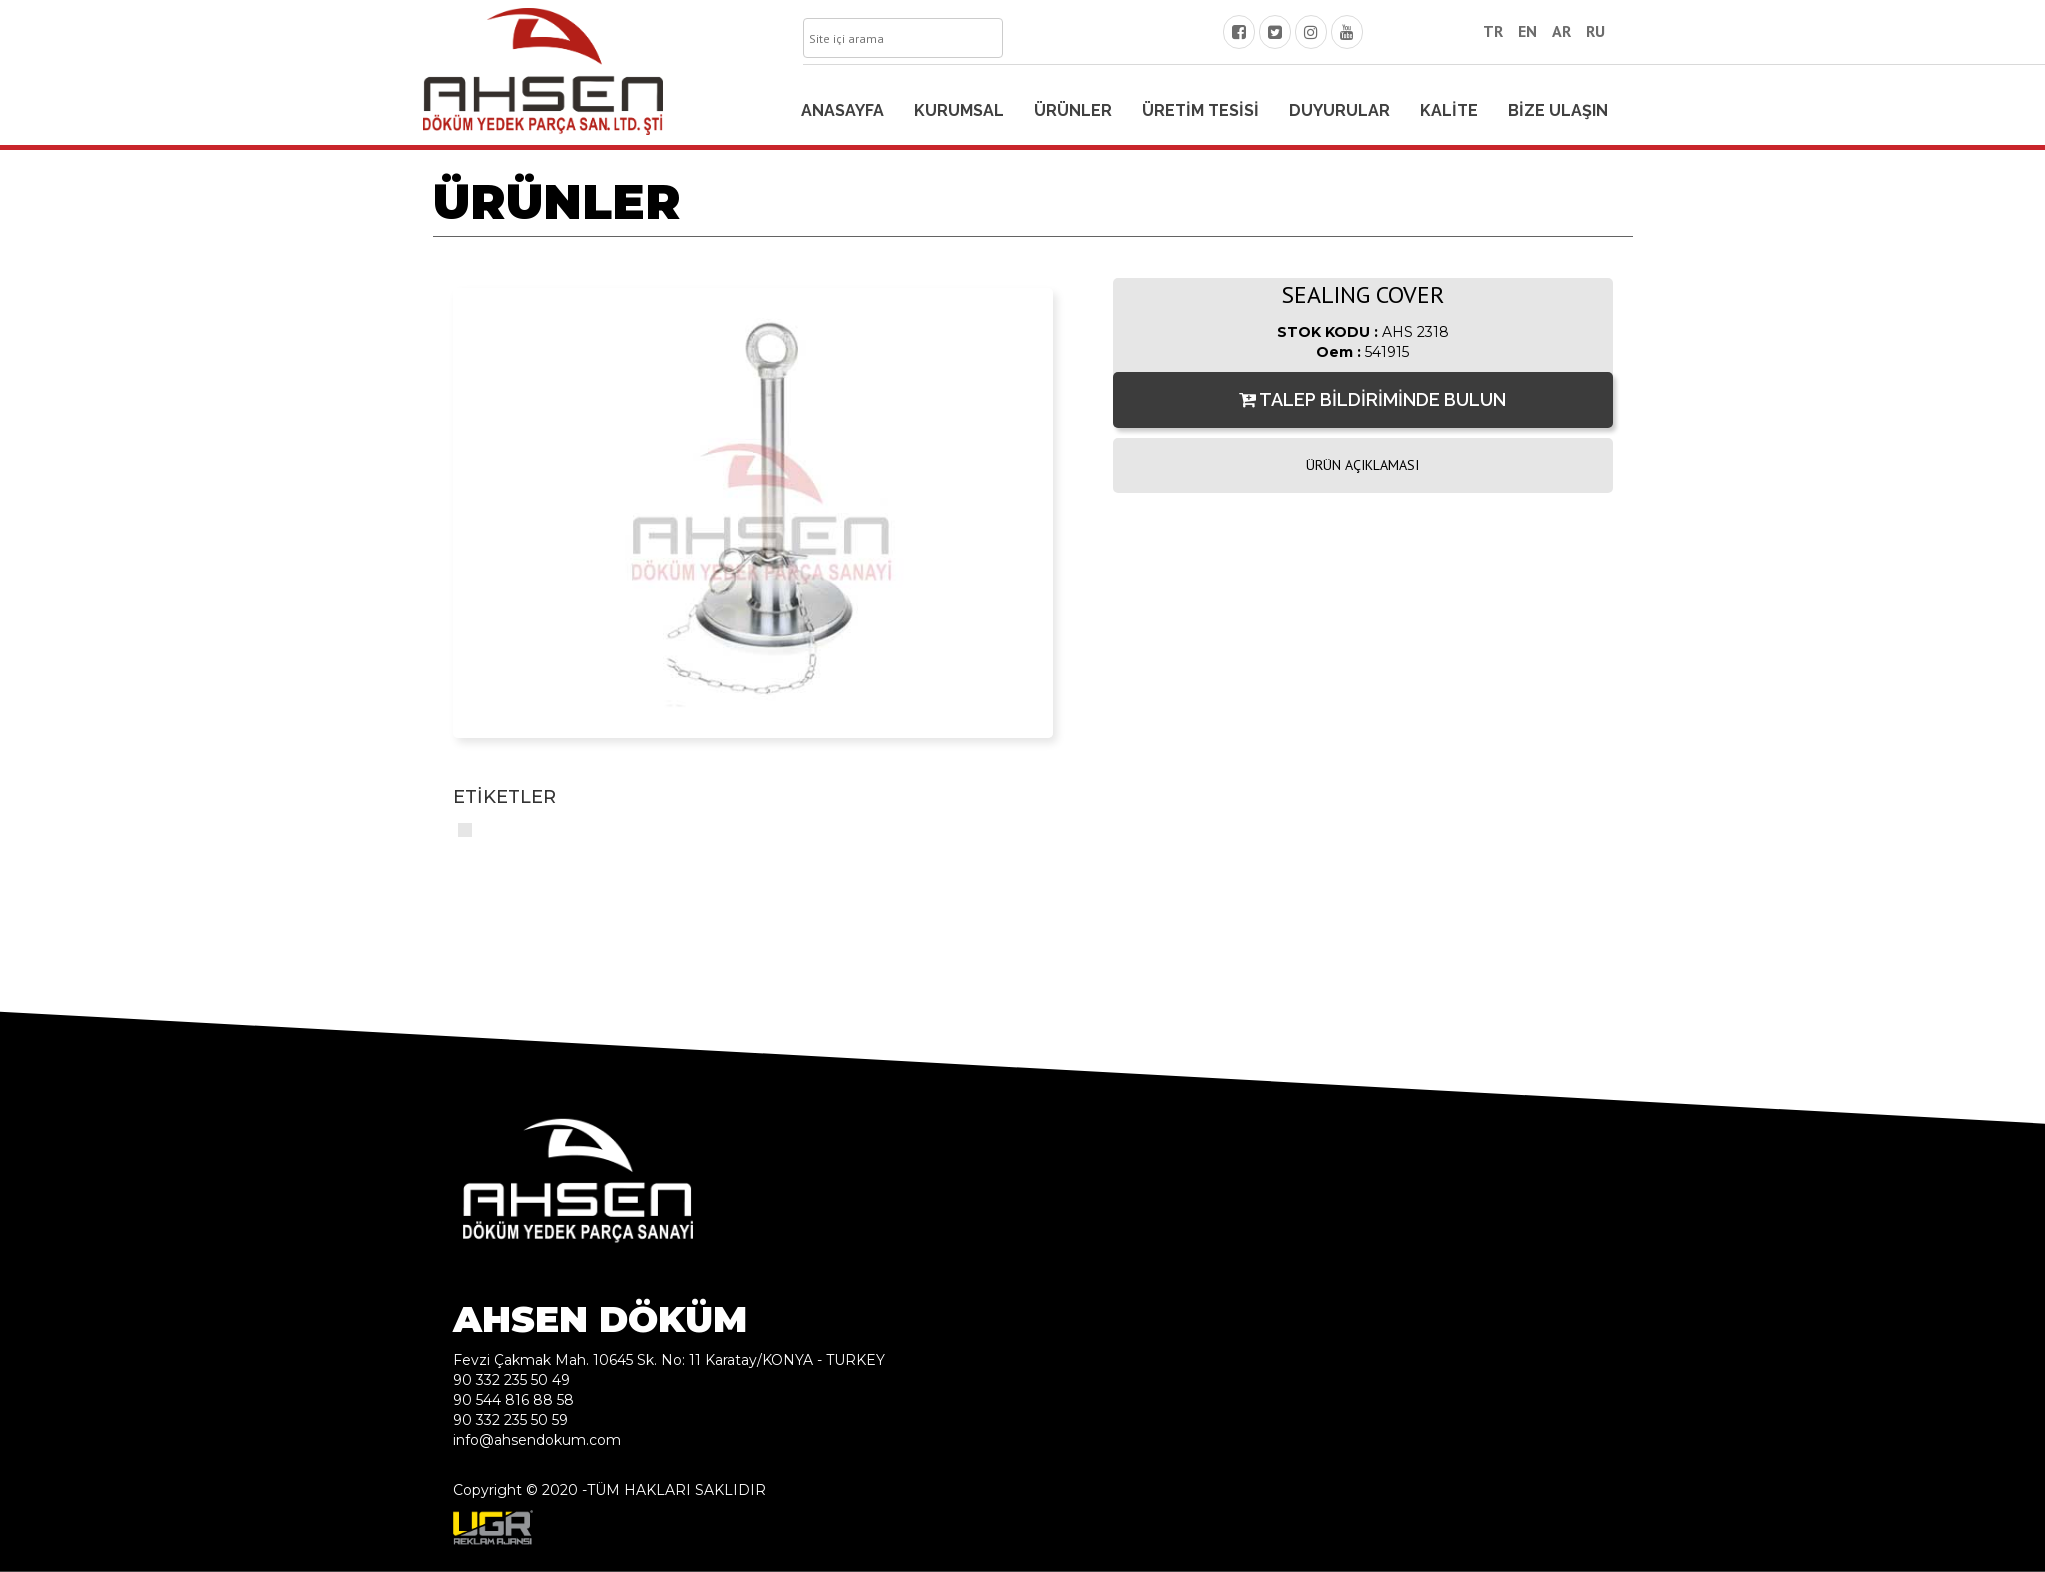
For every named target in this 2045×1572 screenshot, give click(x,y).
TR (1493, 31)
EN (1527, 31)
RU (1595, 31)
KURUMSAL (959, 110)
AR (1561, 31)
